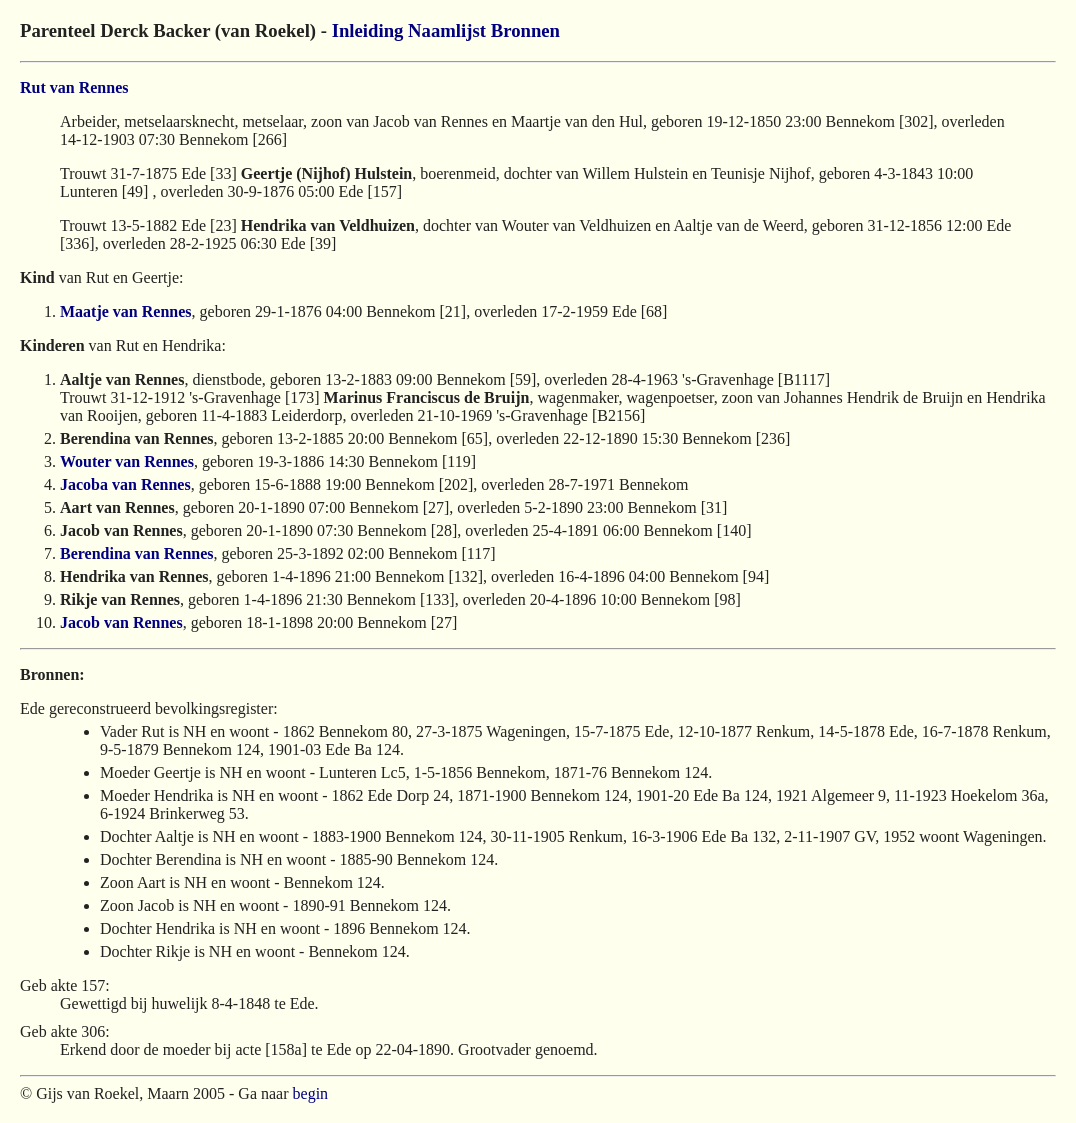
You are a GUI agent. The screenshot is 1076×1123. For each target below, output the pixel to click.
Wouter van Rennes (127, 461)
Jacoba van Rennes (125, 484)
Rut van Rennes (74, 87)
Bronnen (525, 30)
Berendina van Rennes (137, 553)
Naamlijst (447, 30)
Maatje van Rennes (126, 311)
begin (311, 1093)
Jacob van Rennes (121, 622)
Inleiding (368, 30)
